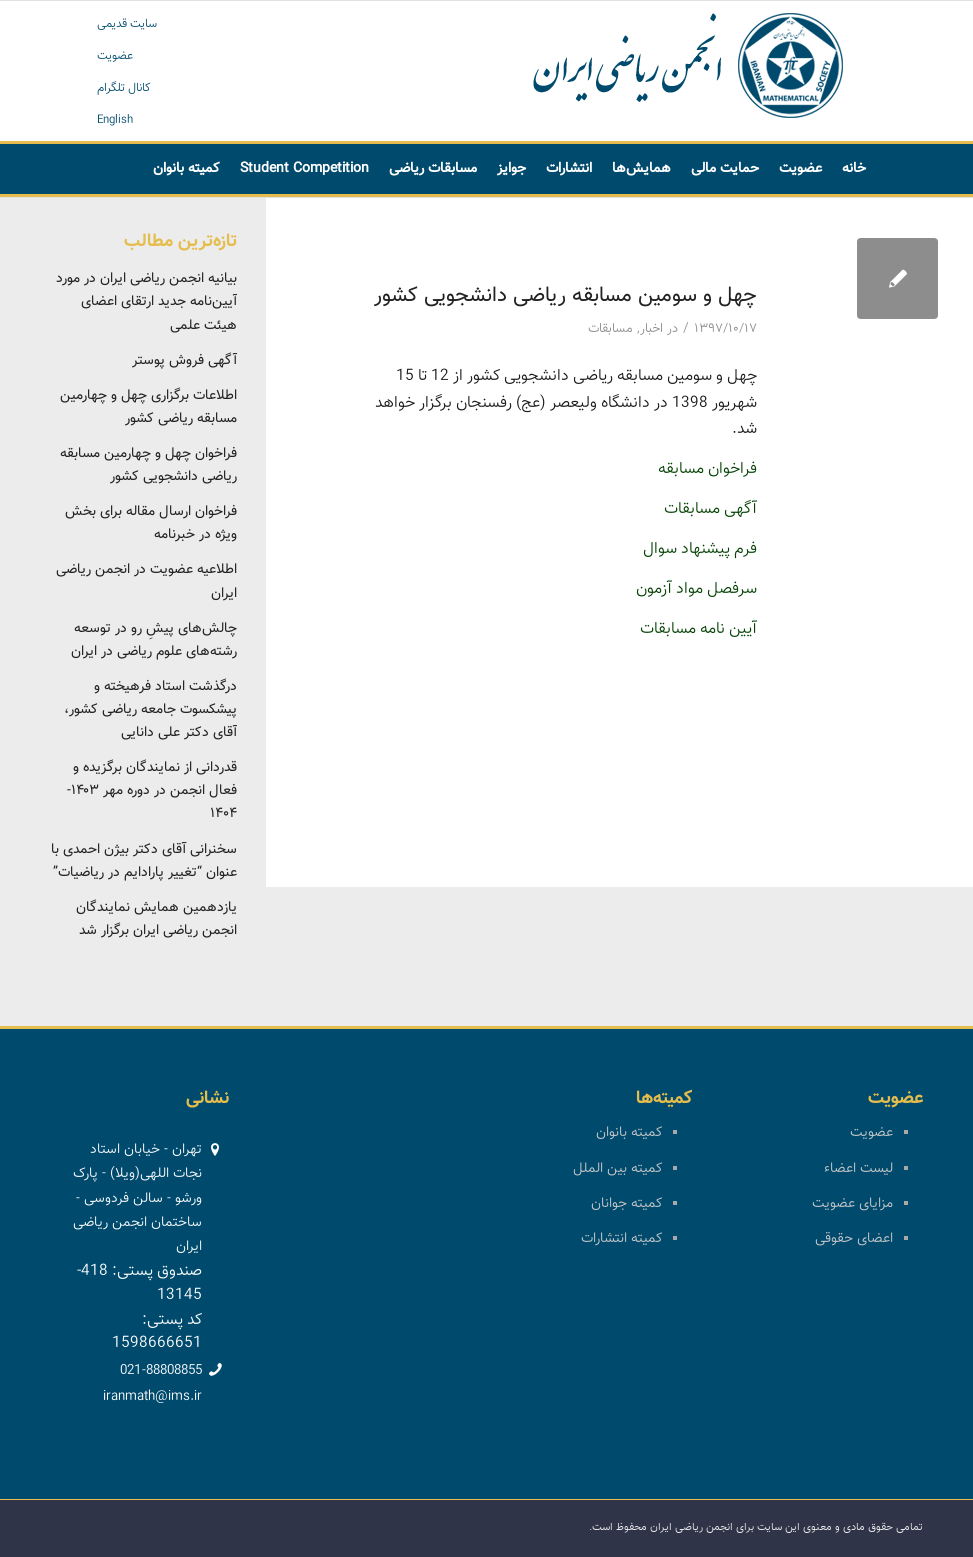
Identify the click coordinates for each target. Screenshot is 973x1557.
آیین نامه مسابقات (698, 629)
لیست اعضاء (858, 1169)
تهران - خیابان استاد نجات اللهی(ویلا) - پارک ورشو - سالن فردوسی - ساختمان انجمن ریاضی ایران (137, 1198)
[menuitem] (854, 169)
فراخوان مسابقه (707, 469)
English (115, 120)
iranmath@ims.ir (152, 1397)
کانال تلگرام (124, 88)
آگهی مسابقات (710, 509)
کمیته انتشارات (621, 1239)
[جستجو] (574, 219)
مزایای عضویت (852, 1204)
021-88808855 (161, 1371)
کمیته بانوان (629, 1133)
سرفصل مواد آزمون (696, 589)
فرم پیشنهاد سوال (700, 549)
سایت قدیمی (127, 24)
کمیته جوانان (626, 1204)
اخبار (651, 329)
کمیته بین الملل (617, 1169)
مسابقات (610, 329)
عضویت (115, 56)
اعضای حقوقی (854, 1239)
